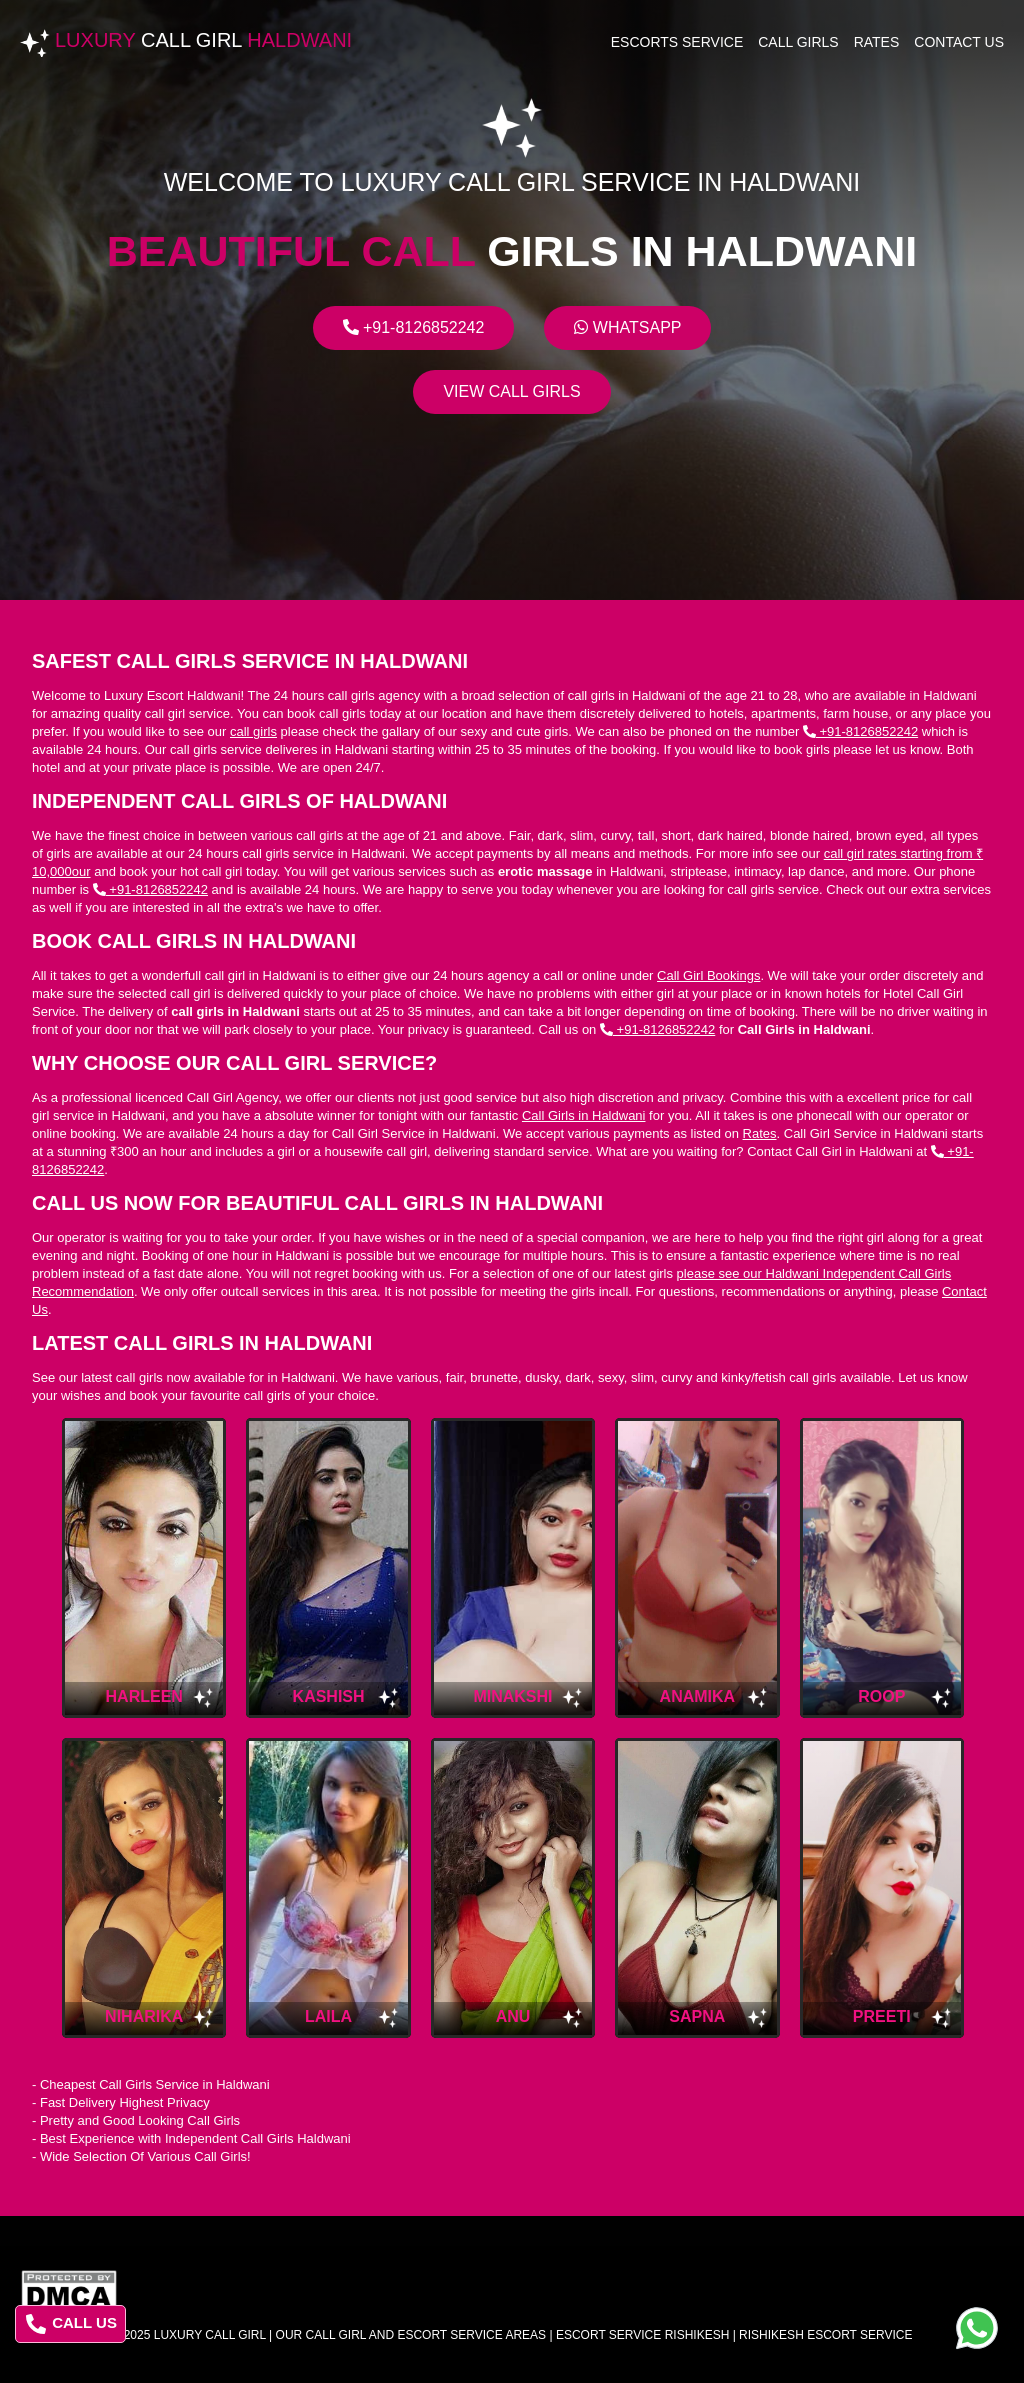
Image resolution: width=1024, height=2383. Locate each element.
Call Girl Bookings (708, 975)
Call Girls (798, 42)
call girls (253, 731)
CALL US (71, 2324)
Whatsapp (627, 327)
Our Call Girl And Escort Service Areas (411, 2335)
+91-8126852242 (414, 327)
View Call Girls (511, 391)
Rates (877, 42)
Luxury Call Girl (210, 2335)
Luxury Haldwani (203, 40)
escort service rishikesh (642, 2335)
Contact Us (959, 42)
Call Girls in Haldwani (584, 1115)
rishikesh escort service (825, 2335)
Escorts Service (677, 42)
